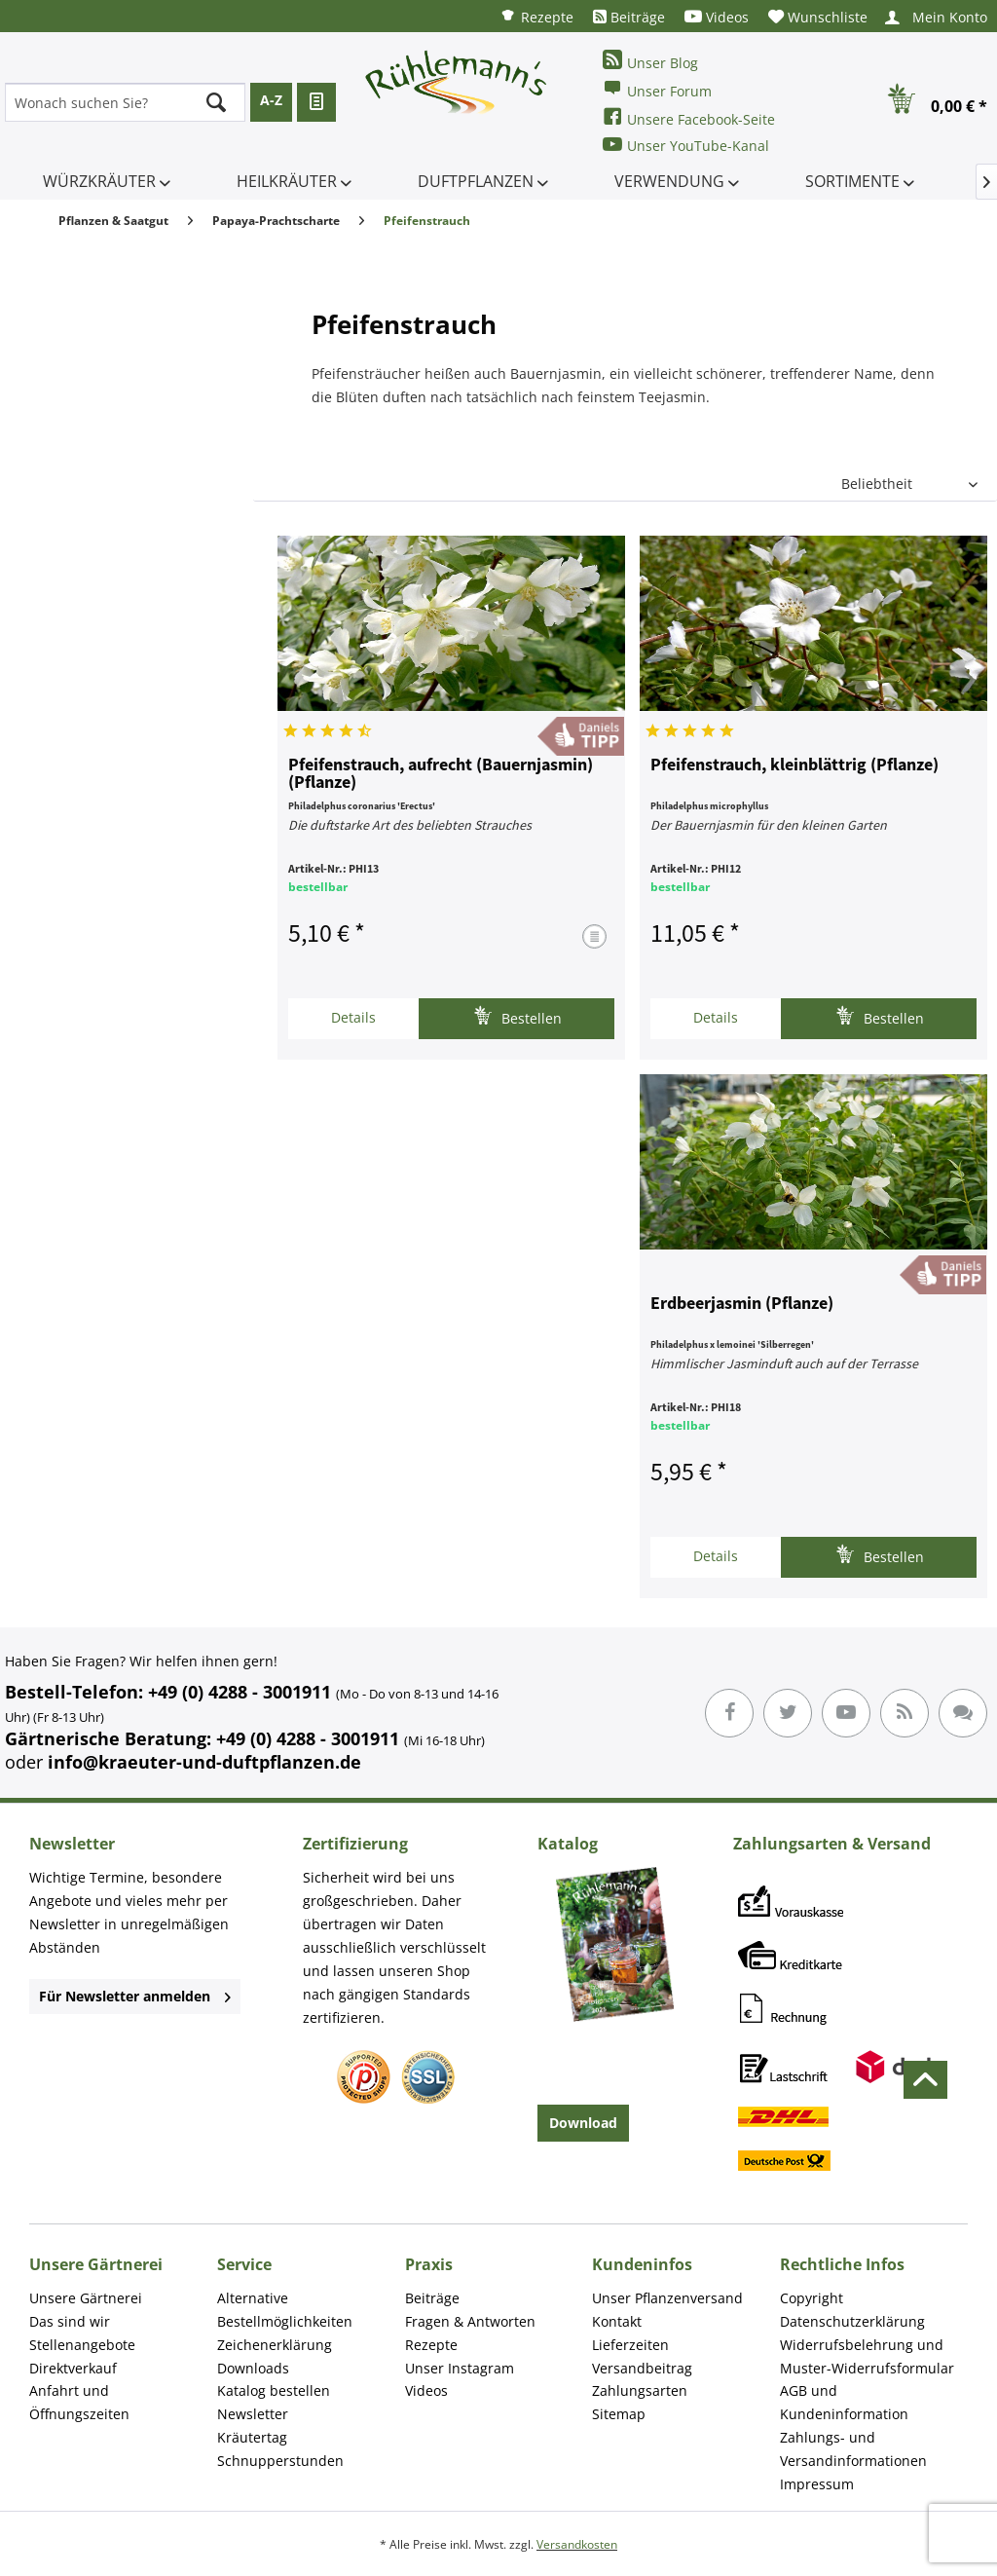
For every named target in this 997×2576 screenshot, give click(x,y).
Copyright (811, 2298)
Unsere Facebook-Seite (689, 117)
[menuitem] (536, 16)
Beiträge (629, 17)
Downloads (253, 2368)
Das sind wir (69, 2321)
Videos (716, 17)
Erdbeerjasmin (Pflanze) (741, 1304)
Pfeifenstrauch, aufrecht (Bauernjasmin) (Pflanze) (440, 774)
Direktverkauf (73, 2368)
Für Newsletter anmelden (135, 1996)
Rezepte (536, 16)
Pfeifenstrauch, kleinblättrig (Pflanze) (794, 765)
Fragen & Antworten (470, 2321)
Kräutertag (252, 2437)
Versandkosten (576, 2544)
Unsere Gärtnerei (85, 2298)
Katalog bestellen (273, 2390)
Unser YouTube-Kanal (686, 144)
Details (353, 1017)
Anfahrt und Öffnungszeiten (79, 2402)
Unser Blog (650, 61)
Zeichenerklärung (274, 2344)
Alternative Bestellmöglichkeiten (284, 2310)
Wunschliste (818, 17)
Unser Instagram (459, 2368)
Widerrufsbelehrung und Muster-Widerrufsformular (867, 2356)
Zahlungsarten (639, 2390)
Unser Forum (657, 89)
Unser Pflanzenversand (667, 2298)
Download (583, 2122)
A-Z (271, 100)
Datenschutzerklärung (852, 2321)
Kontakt (617, 2321)
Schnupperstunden (280, 2460)
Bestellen (517, 1016)
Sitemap (619, 2414)
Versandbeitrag (642, 2368)
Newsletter (252, 2414)
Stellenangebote (82, 2344)
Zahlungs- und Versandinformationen (853, 2449)
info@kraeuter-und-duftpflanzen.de (204, 1761)
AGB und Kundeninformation (844, 2402)
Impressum (817, 2484)
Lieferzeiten (630, 2344)
